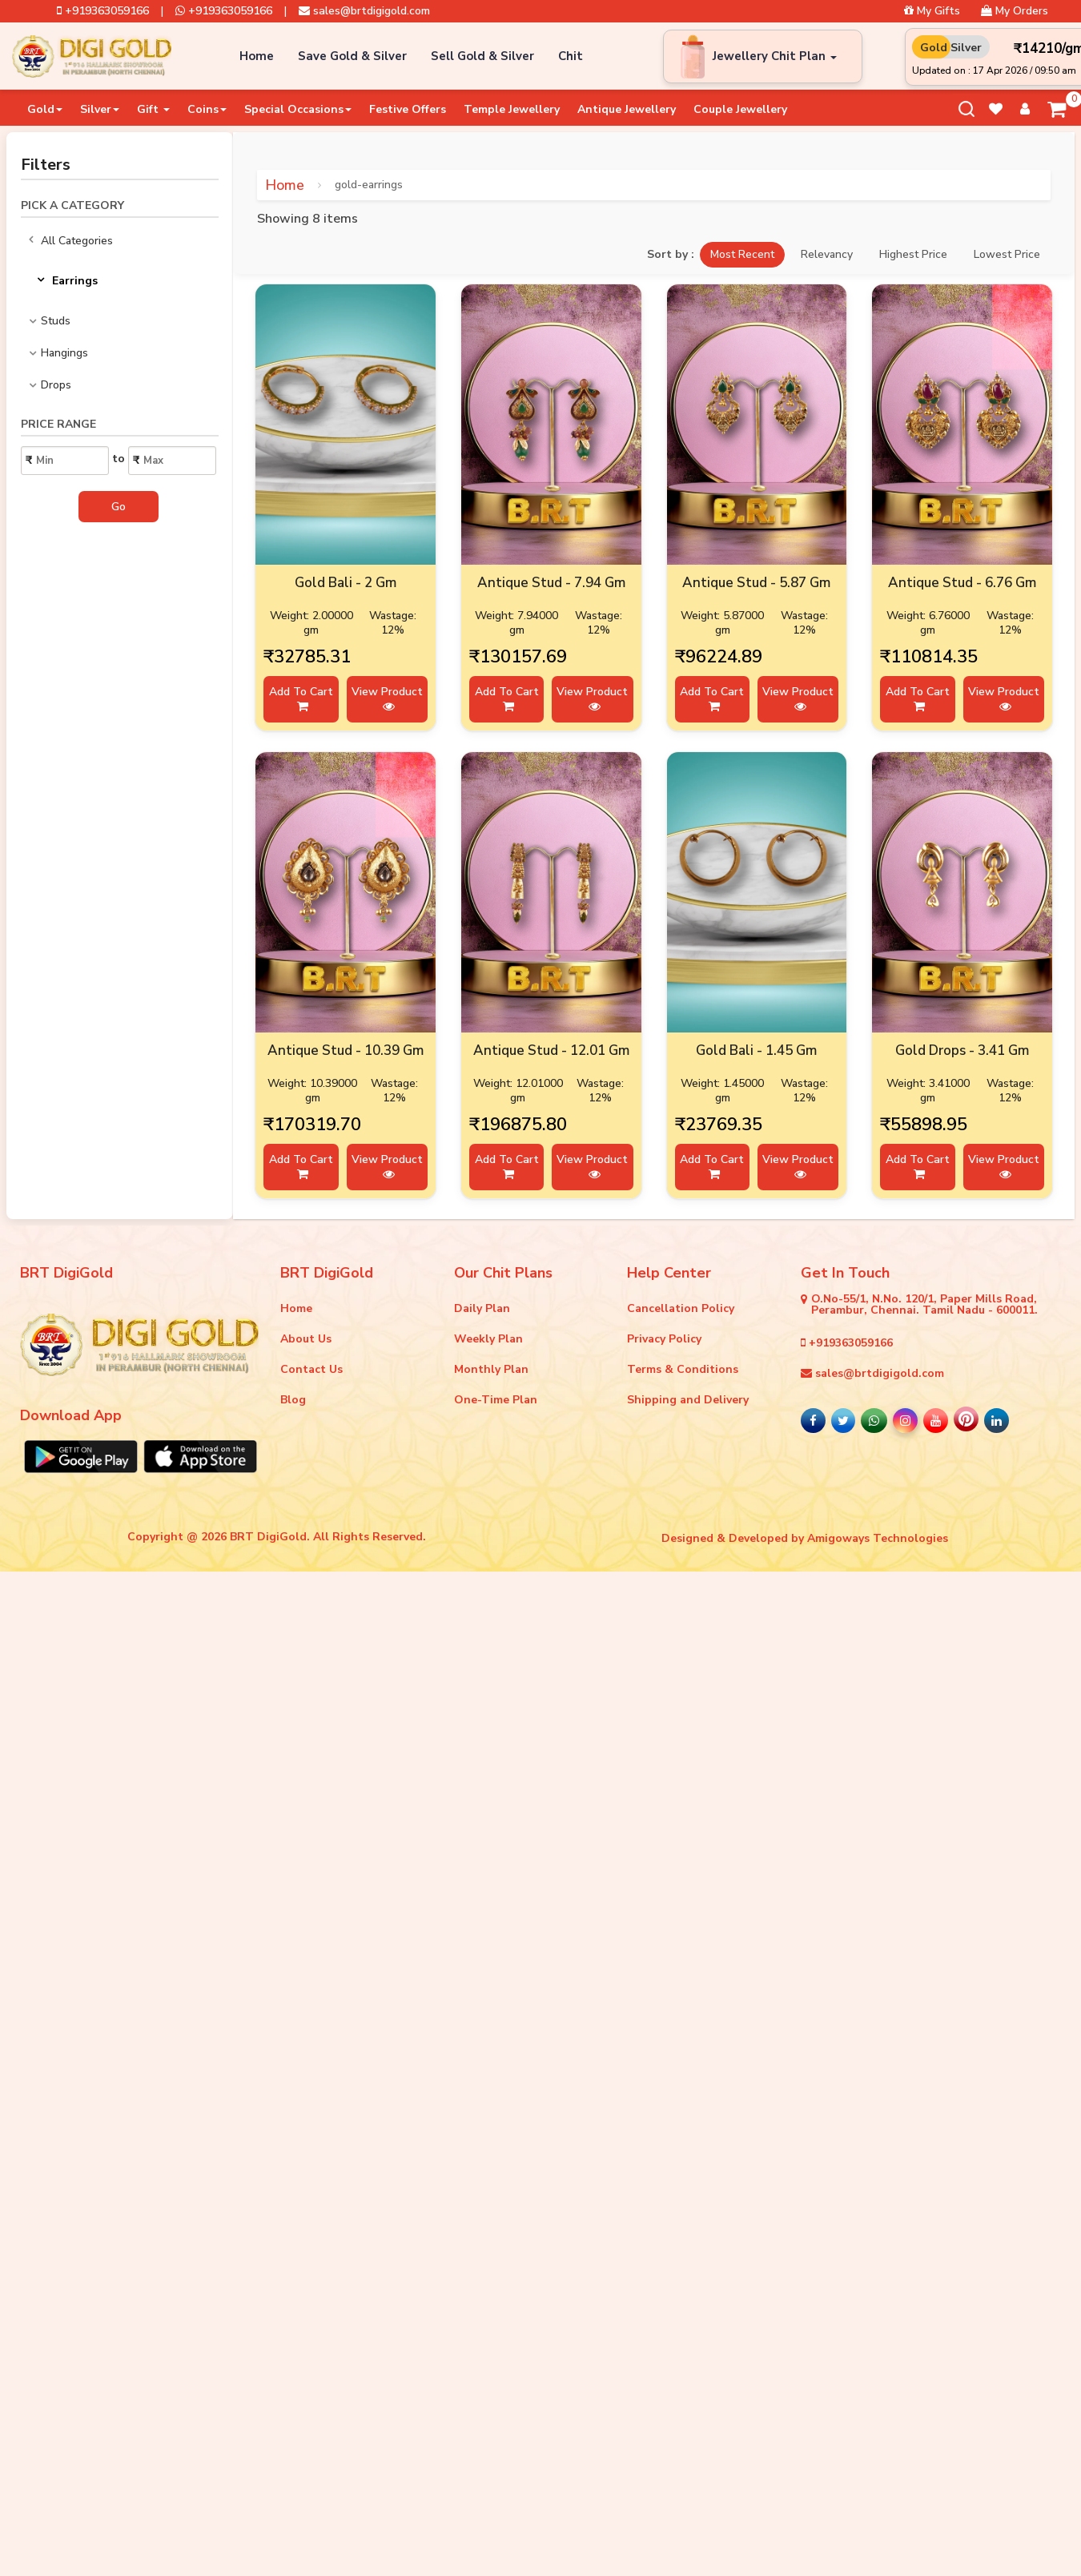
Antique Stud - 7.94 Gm (551, 583)
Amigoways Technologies (877, 1538)
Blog (293, 1399)
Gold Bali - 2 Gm (345, 583)
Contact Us (311, 1369)
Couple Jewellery (740, 109)
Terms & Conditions (682, 1369)
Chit (570, 56)
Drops (56, 385)
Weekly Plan (488, 1338)
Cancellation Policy (680, 1308)
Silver (99, 109)
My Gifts (932, 11)
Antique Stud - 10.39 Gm (345, 1050)
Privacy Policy (664, 1338)
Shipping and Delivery (688, 1399)
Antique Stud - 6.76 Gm (962, 583)
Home (256, 56)
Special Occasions (298, 109)
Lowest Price (1007, 254)
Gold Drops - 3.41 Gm (962, 1050)
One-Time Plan (495, 1399)
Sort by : (670, 255)
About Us (306, 1338)
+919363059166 (103, 11)
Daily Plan (482, 1308)
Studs (55, 321)
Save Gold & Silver (352, 56)
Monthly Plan (491, 1369)
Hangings (64, 353)
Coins (207, 109)
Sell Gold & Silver (482, 56)
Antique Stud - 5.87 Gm (756, 583)
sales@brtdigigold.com (364, 11)
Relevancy (827, 254)
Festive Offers (407, 109)
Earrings (67, 280)
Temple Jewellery (512, 109)
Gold (44, 109)
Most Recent (742, 254)
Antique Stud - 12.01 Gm (551, 1050)
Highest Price (913, 254)
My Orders (1014, 11)
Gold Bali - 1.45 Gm (756, 1050)
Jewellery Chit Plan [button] (775, 56)
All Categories (71, 241)
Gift (153, 109)
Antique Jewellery (626, 109)
